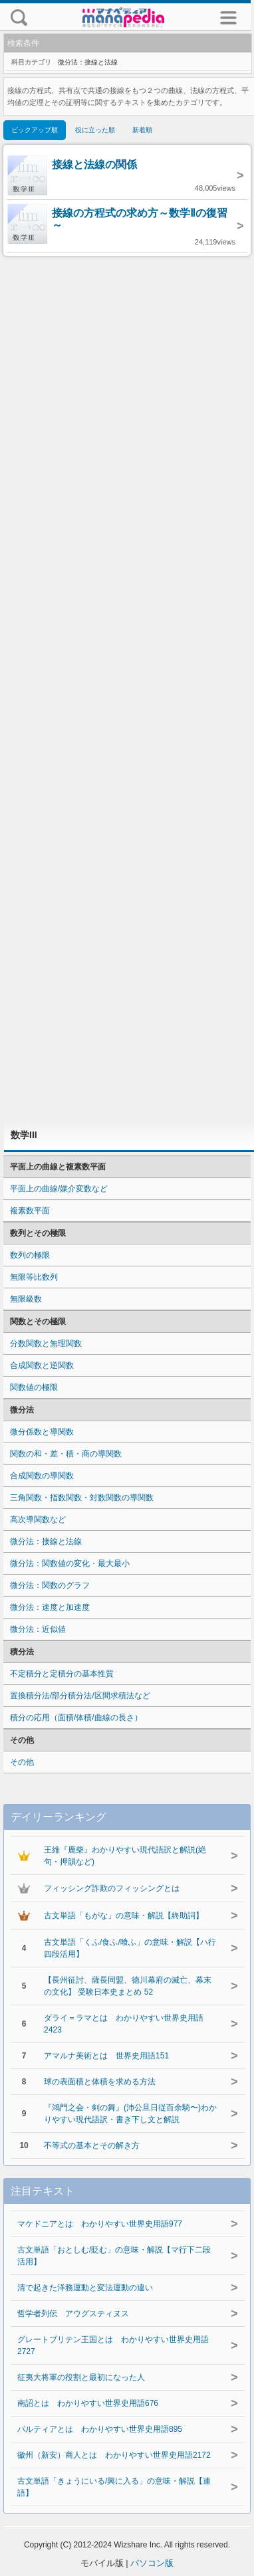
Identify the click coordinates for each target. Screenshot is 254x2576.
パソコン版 (152, 2563)
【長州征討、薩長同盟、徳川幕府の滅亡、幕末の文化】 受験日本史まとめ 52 (127, 1986)
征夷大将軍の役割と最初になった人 (81, 2377)
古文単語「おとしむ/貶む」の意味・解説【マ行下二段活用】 (114, 2255)
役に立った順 (95, 130)
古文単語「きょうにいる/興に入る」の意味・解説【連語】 (114, 2487)
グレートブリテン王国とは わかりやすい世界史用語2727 (113, 2345)
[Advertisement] (127, 687)
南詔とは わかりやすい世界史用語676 (87, 2403)
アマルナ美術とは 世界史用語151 (106, 2055)
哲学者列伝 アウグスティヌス (73, 2313)
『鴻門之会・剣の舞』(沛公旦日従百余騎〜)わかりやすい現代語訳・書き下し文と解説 (130, 2113)
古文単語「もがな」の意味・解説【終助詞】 (123, 1915)
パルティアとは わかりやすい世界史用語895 (99, 2429)
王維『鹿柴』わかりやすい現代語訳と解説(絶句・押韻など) (125, 1855)
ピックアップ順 (34, 130)
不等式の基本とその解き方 (92, 2145)
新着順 (142, 130)
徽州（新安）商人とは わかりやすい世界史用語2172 (114, 2455)
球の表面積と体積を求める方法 (100, 2081)
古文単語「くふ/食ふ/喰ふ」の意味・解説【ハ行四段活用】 (130, 1948)
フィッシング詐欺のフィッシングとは (112, 1888)
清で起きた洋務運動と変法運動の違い (85, 2287)
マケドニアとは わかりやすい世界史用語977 (99, 2224)
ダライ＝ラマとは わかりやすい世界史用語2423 (123, 2023)
